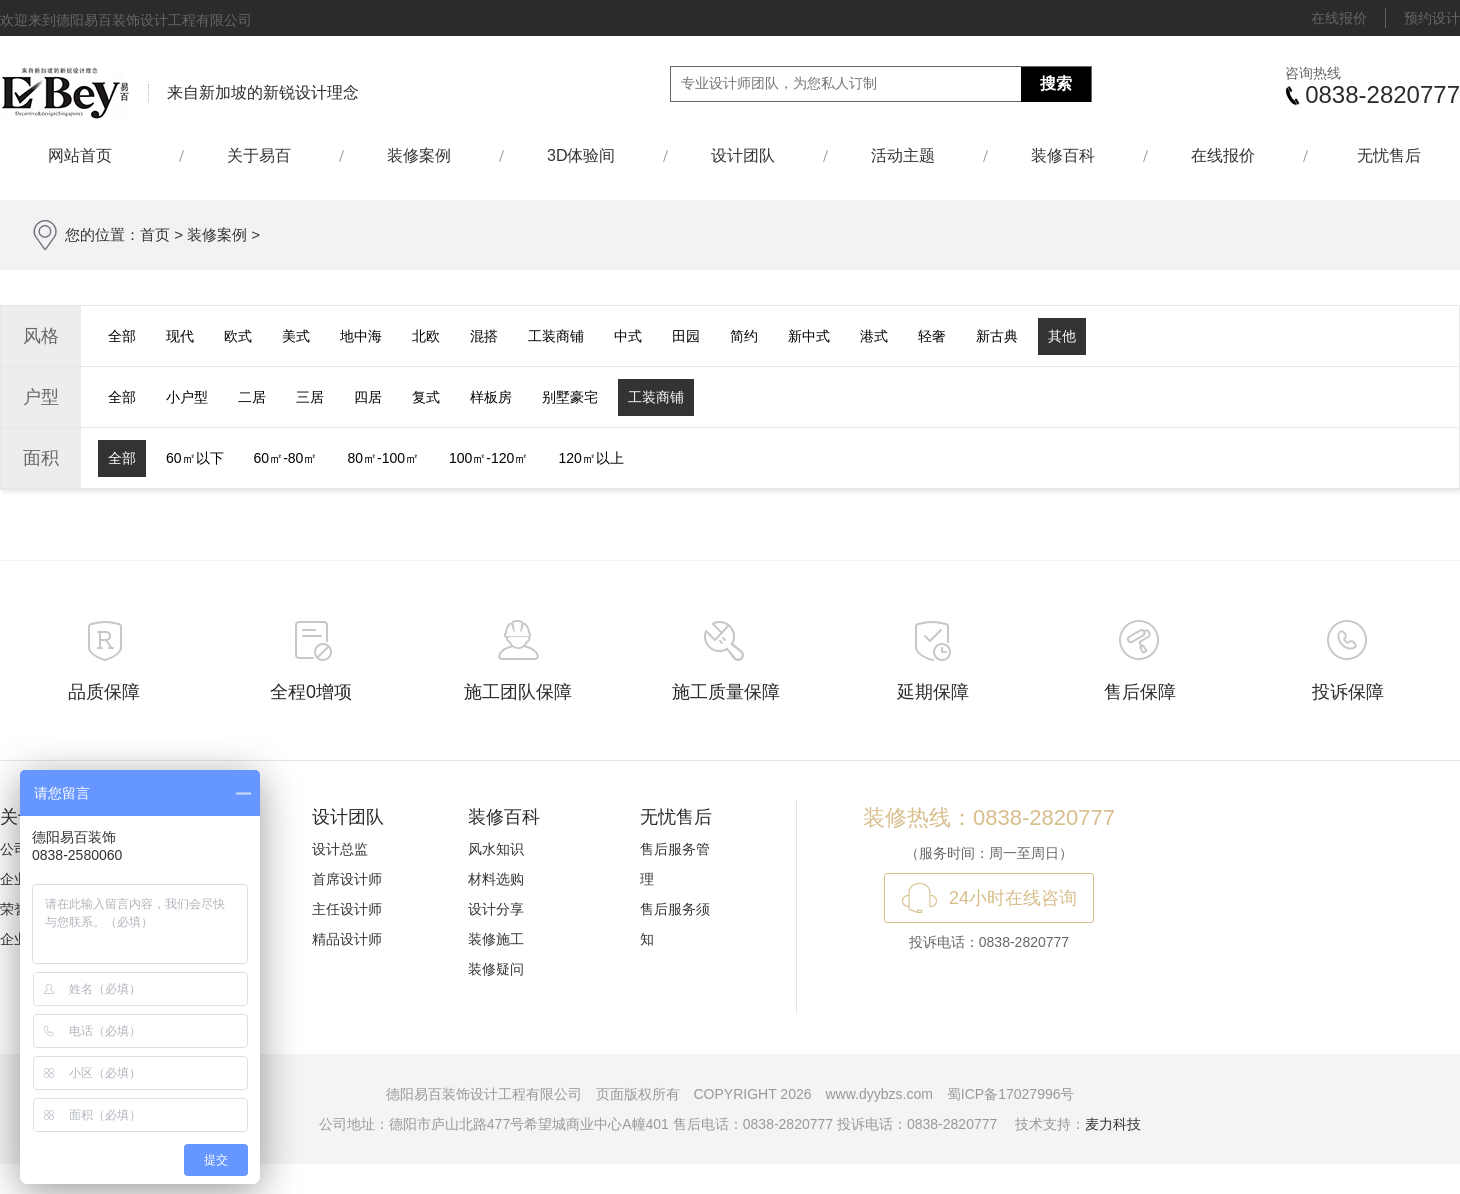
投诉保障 (1348, 692)
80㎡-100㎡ (383, 458)
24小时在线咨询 (1013, 898)
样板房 (491, 397)
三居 (310, 397)
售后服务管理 (675, 864)
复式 (426, 397)
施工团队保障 (518, 692)
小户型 (187, 397)
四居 (368, 397)
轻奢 (932, 336)
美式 (296, 336)
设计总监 (340, 849)
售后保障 (1140, 692)
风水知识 (496, 849)
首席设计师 (347, 879)
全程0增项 (311, 692)
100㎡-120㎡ (488, 458)
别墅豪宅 (570, 397)
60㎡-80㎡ (286, 458)
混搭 (484, 336)
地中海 (361, 336)
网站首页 (89, 155)
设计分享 (496, 909)
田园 (686, 336)
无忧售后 (1389, 155)
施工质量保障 (726, 692)
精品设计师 (347, 939)
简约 (744, 336)
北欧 (426, 336)
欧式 (238, 336)
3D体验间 (581, 155)
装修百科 (1063, 155)
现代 (180, 336)
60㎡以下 (195, 458)
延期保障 (933, 692)
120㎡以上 (590, 458)
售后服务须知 (675, 924)
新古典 (997, 336)
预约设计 (1432, 18)
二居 (252, 397)
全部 (122, 336)
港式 (874, 336)
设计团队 (743, 155)
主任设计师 (347, 909)
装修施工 (496, 939)
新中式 (809, 336)
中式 (628, 336)
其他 (1062, 336)
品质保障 (104, 692)
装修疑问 (496, 969)
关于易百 (259, 155)
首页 (155, 234)
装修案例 (419, 155)
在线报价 (1339, 18)
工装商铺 (556, 336)
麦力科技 (1113, 1124)
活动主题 (903, 155)
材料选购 (496, 879)
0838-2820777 (1382, 94)
